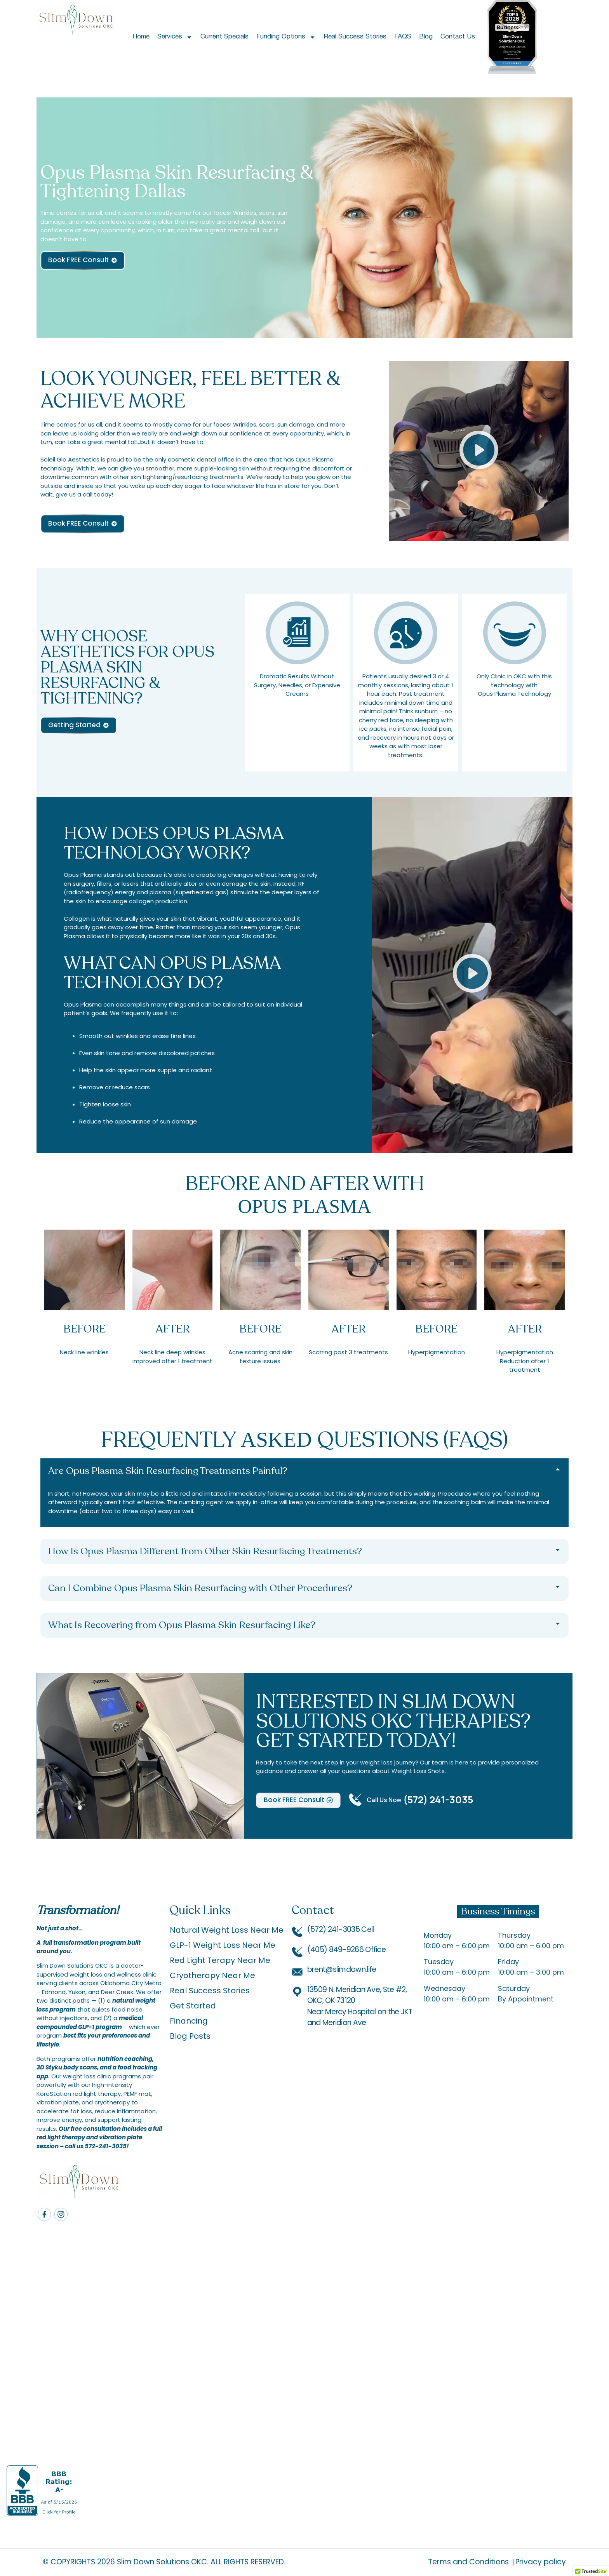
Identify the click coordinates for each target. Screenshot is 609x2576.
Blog (426, 37)
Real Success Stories (355, 37)
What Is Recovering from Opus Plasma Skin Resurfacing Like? (181, 1625)
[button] (478, 451)
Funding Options (286, 37)
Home (141, 37)
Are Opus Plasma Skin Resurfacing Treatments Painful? (167, 1470)
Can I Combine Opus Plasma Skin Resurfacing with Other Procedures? (200, 1588)
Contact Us (457, 37)
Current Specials (224, 37)
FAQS (402, 37)
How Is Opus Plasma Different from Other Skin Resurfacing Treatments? (205, 1551)
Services (175, 37)
